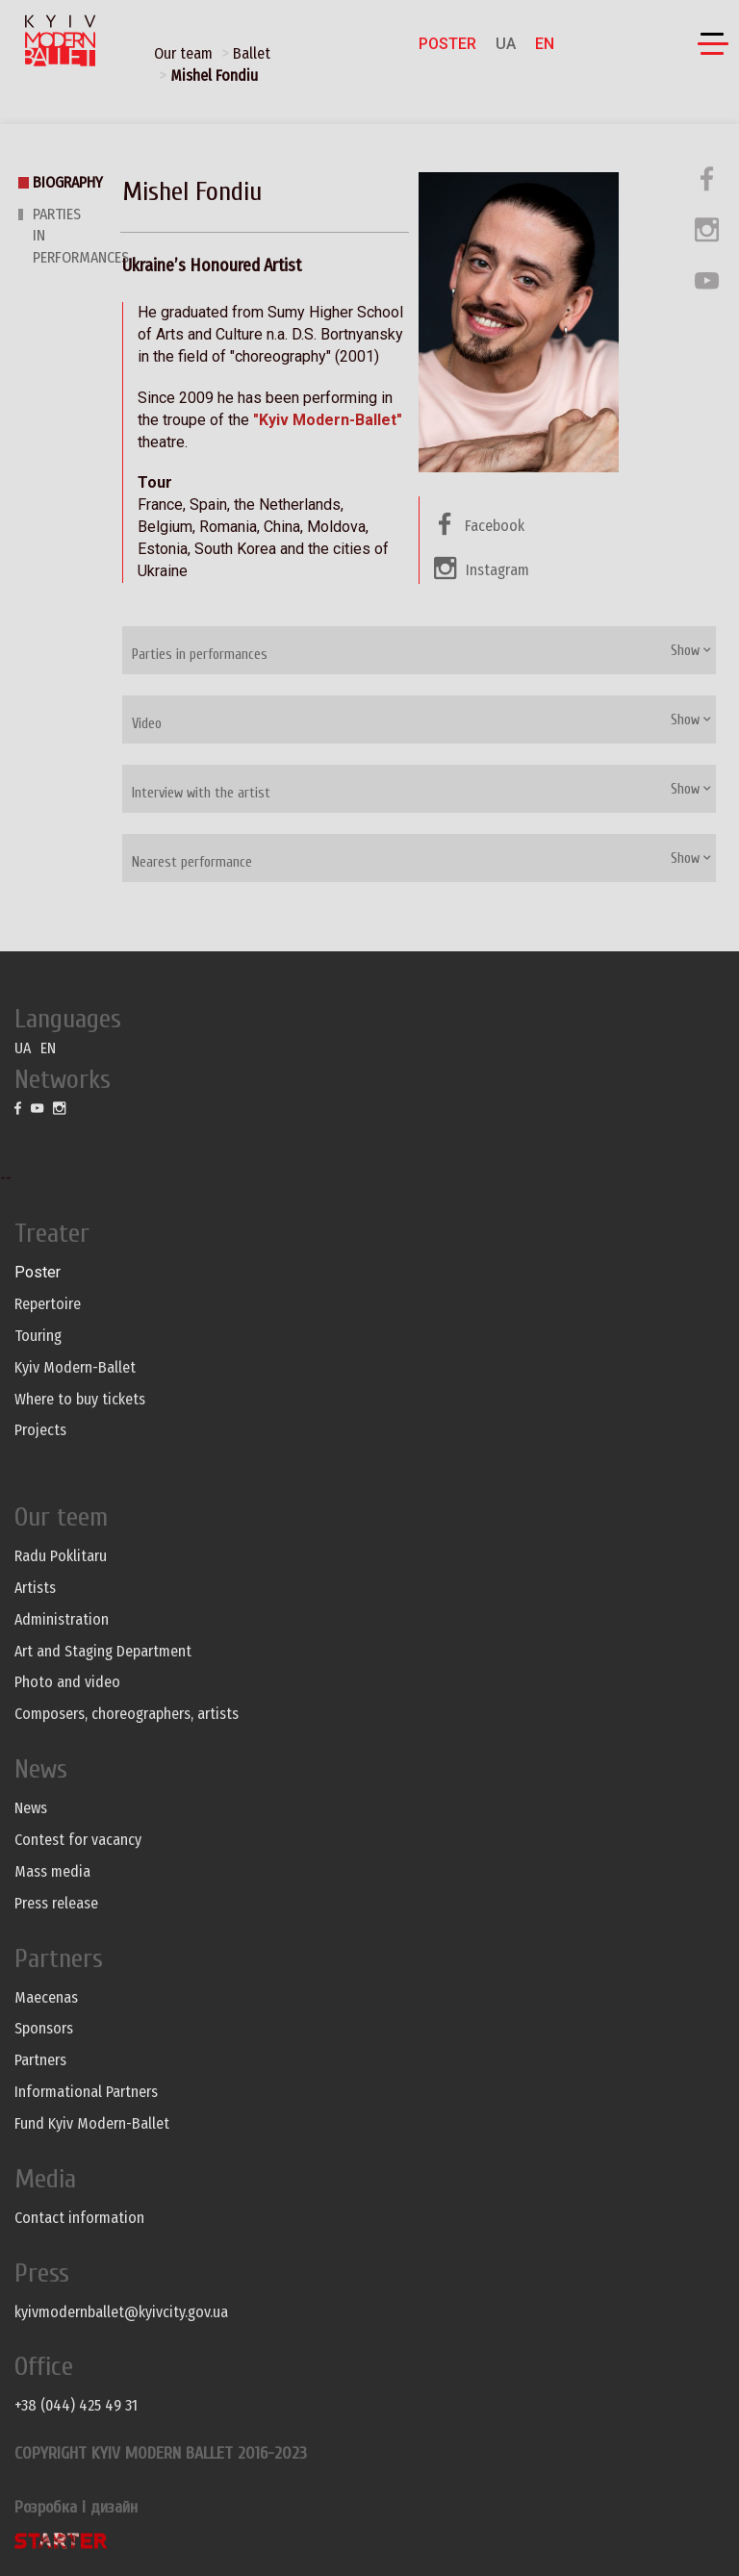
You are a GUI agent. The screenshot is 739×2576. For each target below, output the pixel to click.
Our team (183, 53)
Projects (40, 1430)
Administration (61, 1619)
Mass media (52, 1871)
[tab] (419, 650)
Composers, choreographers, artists (126, 1714)
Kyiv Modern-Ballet (75, 1367)
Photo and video (67, 1682)
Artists (35, 1587)
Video (147, 724)
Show (691, 651)
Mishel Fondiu (214, 75)
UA (506, 44)
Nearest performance (192, 862)
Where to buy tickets (79, 1399)
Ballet (251, 53)
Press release (56, 1903)
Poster (447, 44)
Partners (40, 2060)
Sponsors (43, 2028)
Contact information (79, 2218)
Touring (38, 1335)
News (30, 1808)
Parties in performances (200, 654)
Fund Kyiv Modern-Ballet (91, 2123)
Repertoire (47, 1304)
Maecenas (46, 1997)
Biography (68, 182)
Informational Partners (86, 2092)
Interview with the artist (201, 793)
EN (544, 44)
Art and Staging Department (102, 1651)
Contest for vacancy (77, 1840)
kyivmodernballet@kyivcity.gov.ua (121, 2312)
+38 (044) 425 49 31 (76, 2405)
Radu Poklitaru (60, 1556)
